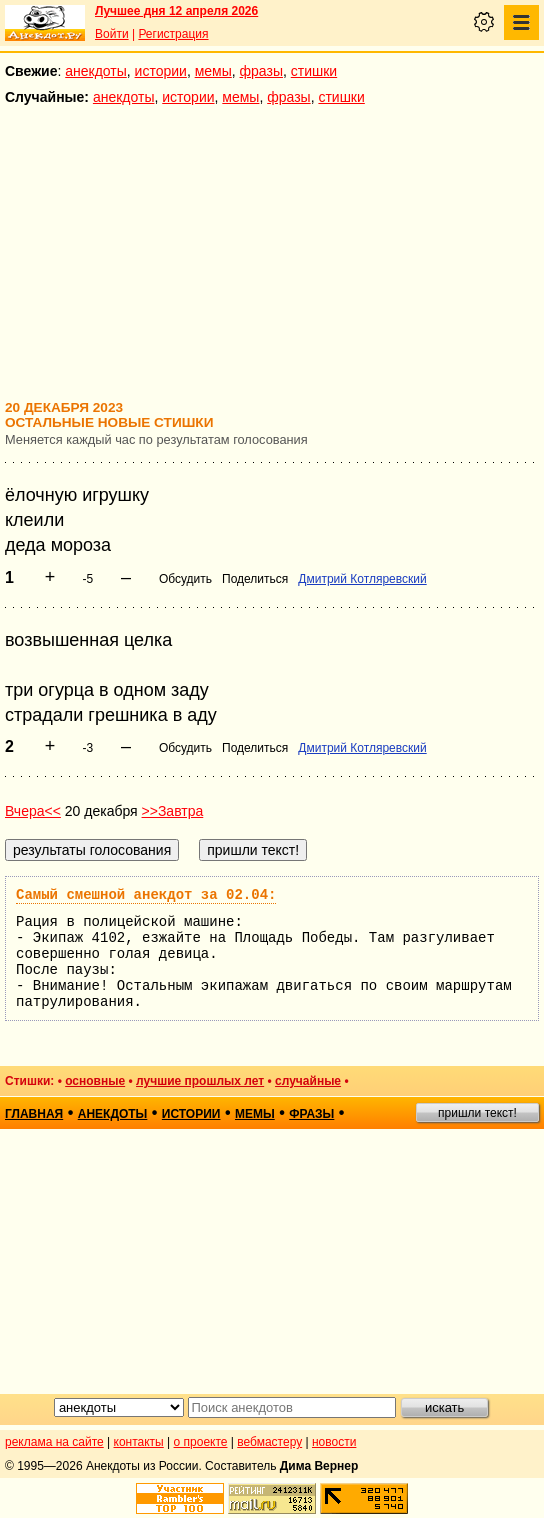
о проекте (201, 1442)
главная (34, 1114)
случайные (308, 1081)
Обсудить (185, 579)
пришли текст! (477, 1113)
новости (334, 1442)
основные (95, 1081)
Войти (112, 34)
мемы (213, 71)
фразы (261, 71)
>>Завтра (173, 811)
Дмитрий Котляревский (362, 579)
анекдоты (96, 71)
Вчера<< (33, 811)
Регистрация (173, 34)
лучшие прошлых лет (200, 1081)
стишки (314, 71)
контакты (139, 1442)
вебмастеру (269, 1442)
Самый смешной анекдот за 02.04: (146, 895)
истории (161, 71)
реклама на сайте (54, 1442)
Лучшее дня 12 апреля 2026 (176, 11)
